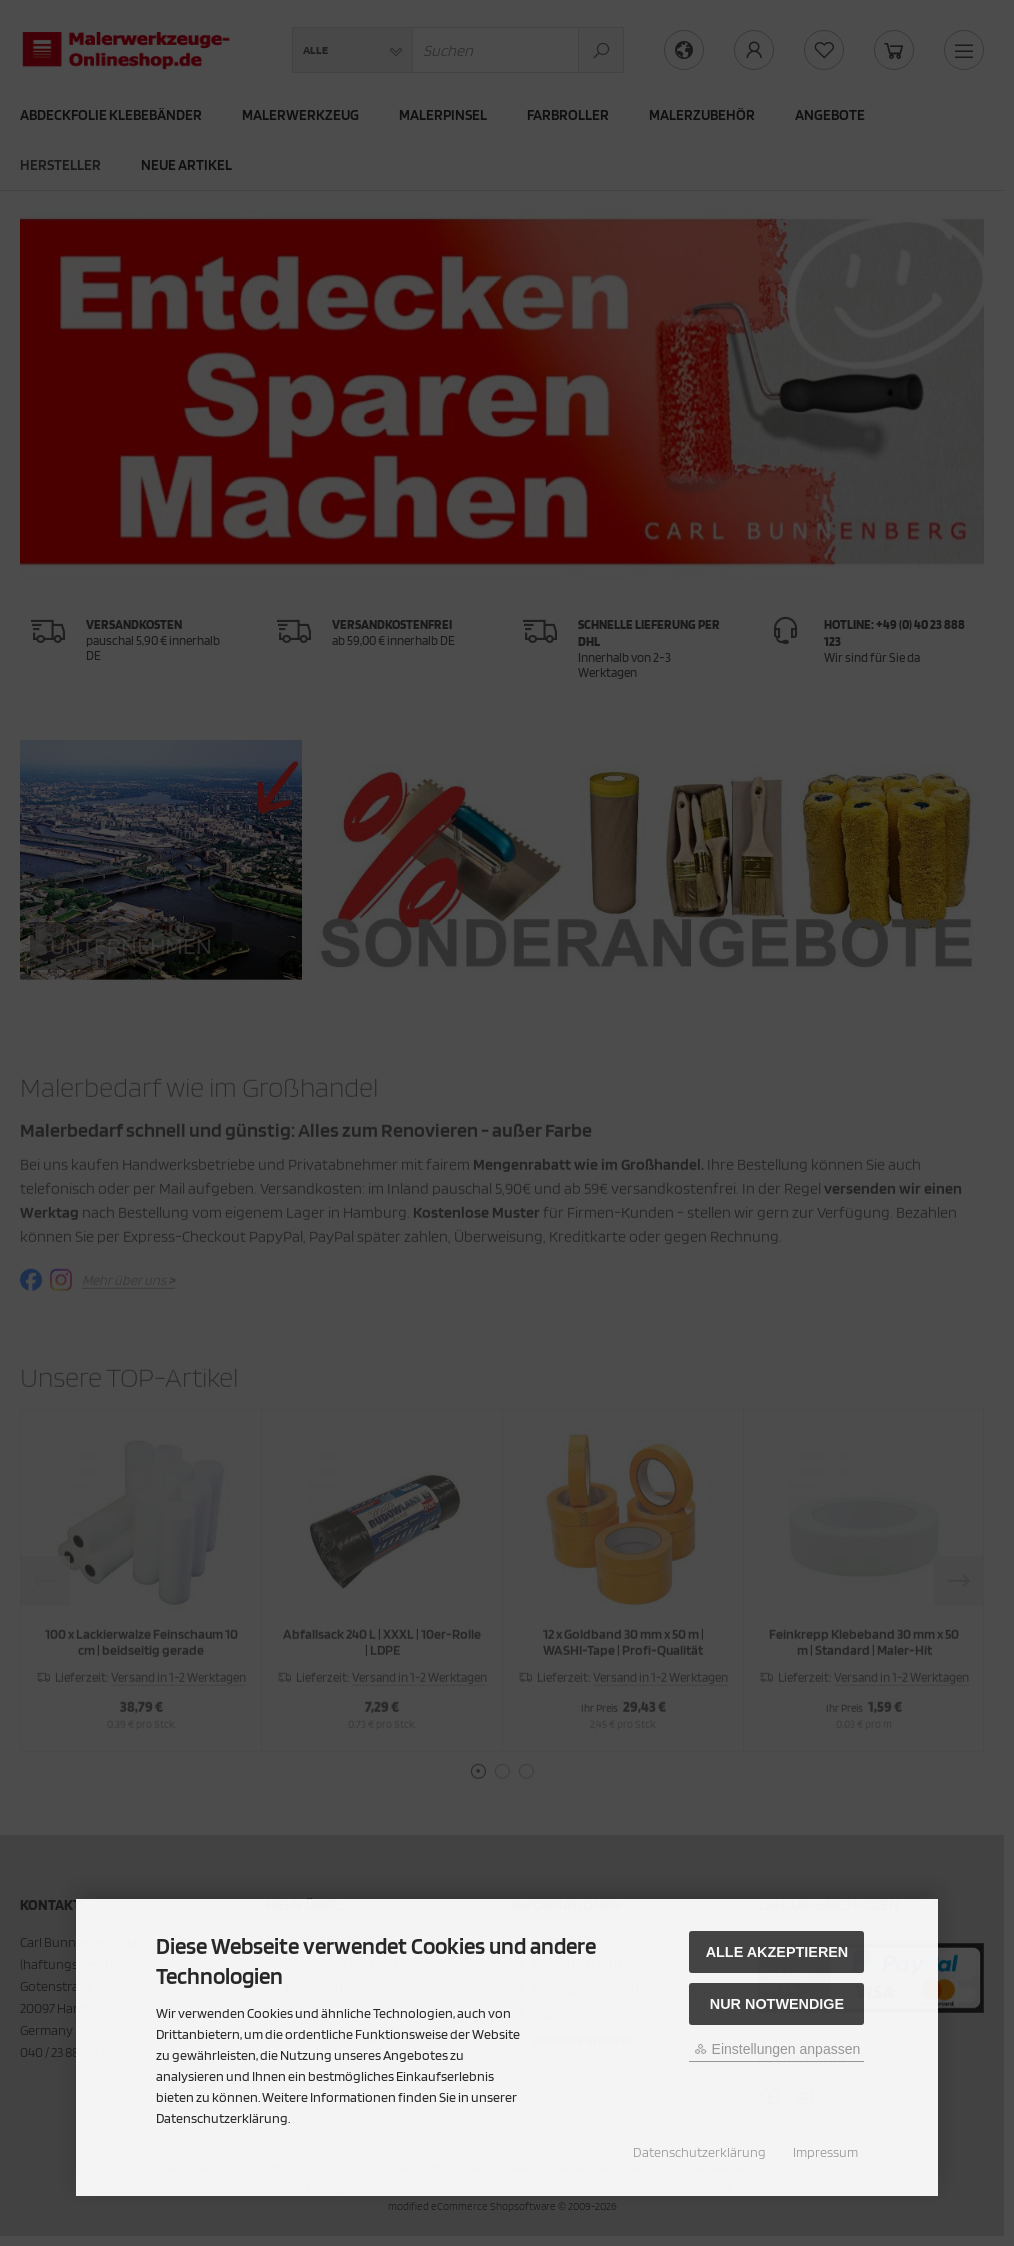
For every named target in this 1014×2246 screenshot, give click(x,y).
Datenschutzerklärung (699, 2152)
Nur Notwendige (777, 2004)
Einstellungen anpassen (777, 2049)
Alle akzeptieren (777, 1952)
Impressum (825, 2152)
